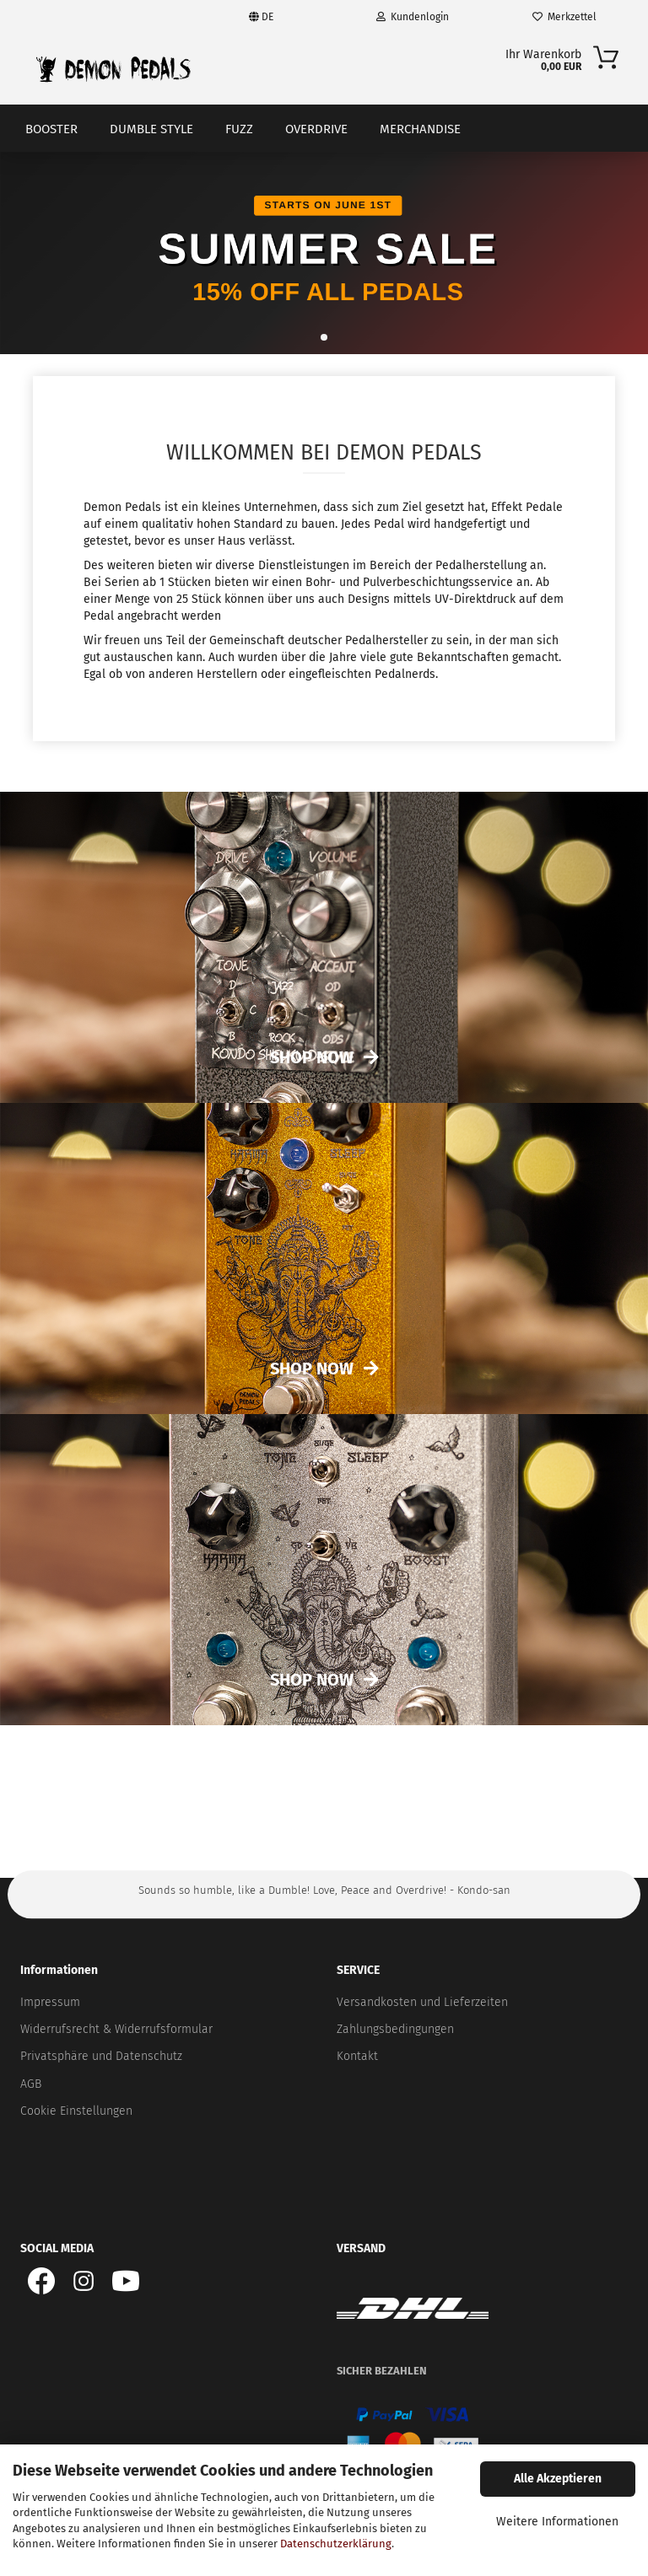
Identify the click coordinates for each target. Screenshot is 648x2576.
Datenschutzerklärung (336, 2543)
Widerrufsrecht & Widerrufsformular (116, 2029)
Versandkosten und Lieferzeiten (422, 2002)
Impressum (50, 2002)
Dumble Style (151, 129)
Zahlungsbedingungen (395, 2029)
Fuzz (239, 129)
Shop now (312, 1368)
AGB (30, 2084)
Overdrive (316, 129)
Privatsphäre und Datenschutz (101, 2056)
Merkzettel (564, 17)
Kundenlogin (412, 17)
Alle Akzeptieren (558, 2478)
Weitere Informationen (557, 2521)
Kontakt (357, 2056)
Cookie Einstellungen (76, 2111)
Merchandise (420, 129)
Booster (51, 129)
